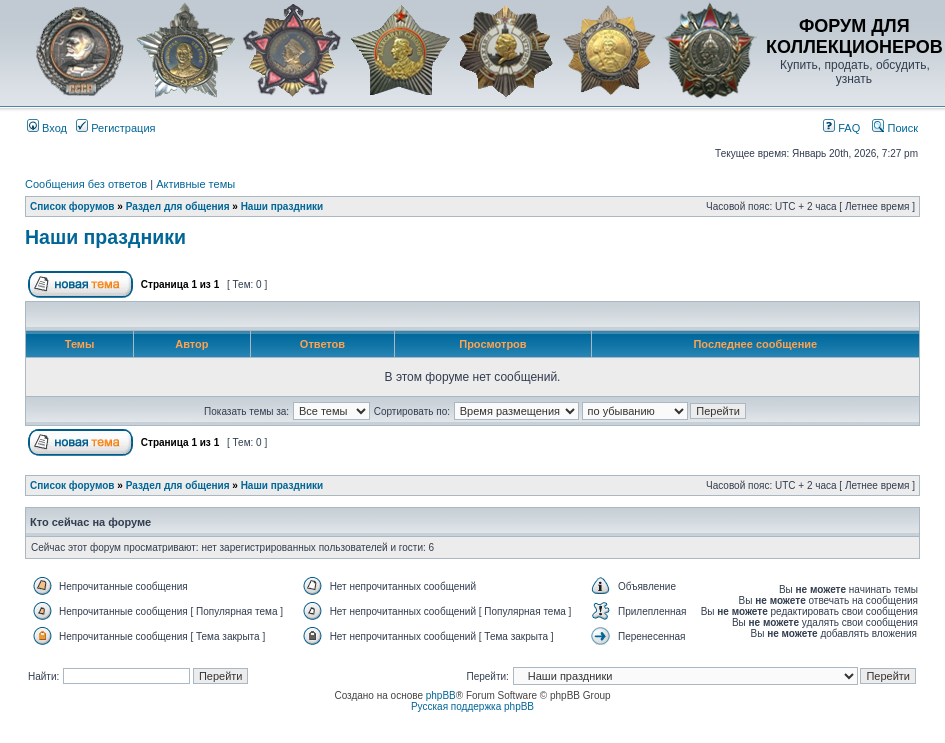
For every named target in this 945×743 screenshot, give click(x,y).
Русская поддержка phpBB (472, 706)
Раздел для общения (178, 206)
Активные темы (195, 184)
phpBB (441, 695)
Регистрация (115, 128)
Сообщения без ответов (86, 184)
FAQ (841, 128)
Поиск (895, 128)
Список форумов (72, 206)
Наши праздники (282, 206)
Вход (47, 128)
